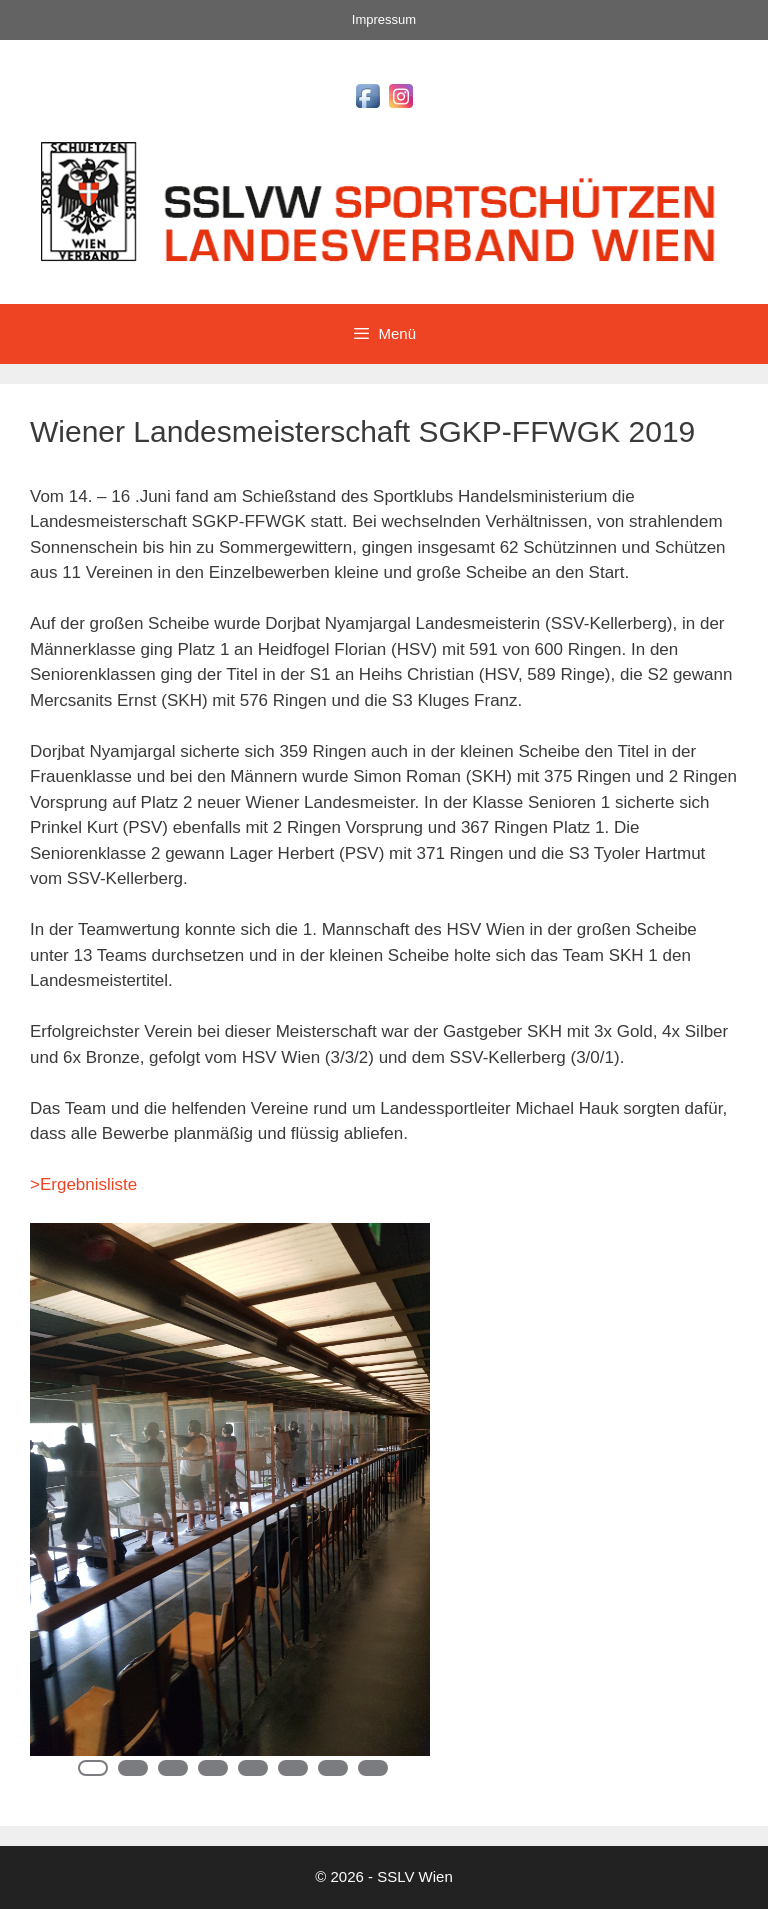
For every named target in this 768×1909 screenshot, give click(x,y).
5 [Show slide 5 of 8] (253, 1768)
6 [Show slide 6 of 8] (293, 1768)
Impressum (384, 19)
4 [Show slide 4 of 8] (213, 1768)
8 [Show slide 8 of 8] (373, 1768)
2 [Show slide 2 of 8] (133, 1768)
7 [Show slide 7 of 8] (333, 1768)
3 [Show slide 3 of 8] (173, 1768)
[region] (230, 1509)
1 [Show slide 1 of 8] (93, 1768)
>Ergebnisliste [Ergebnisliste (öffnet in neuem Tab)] (83, 1184)
